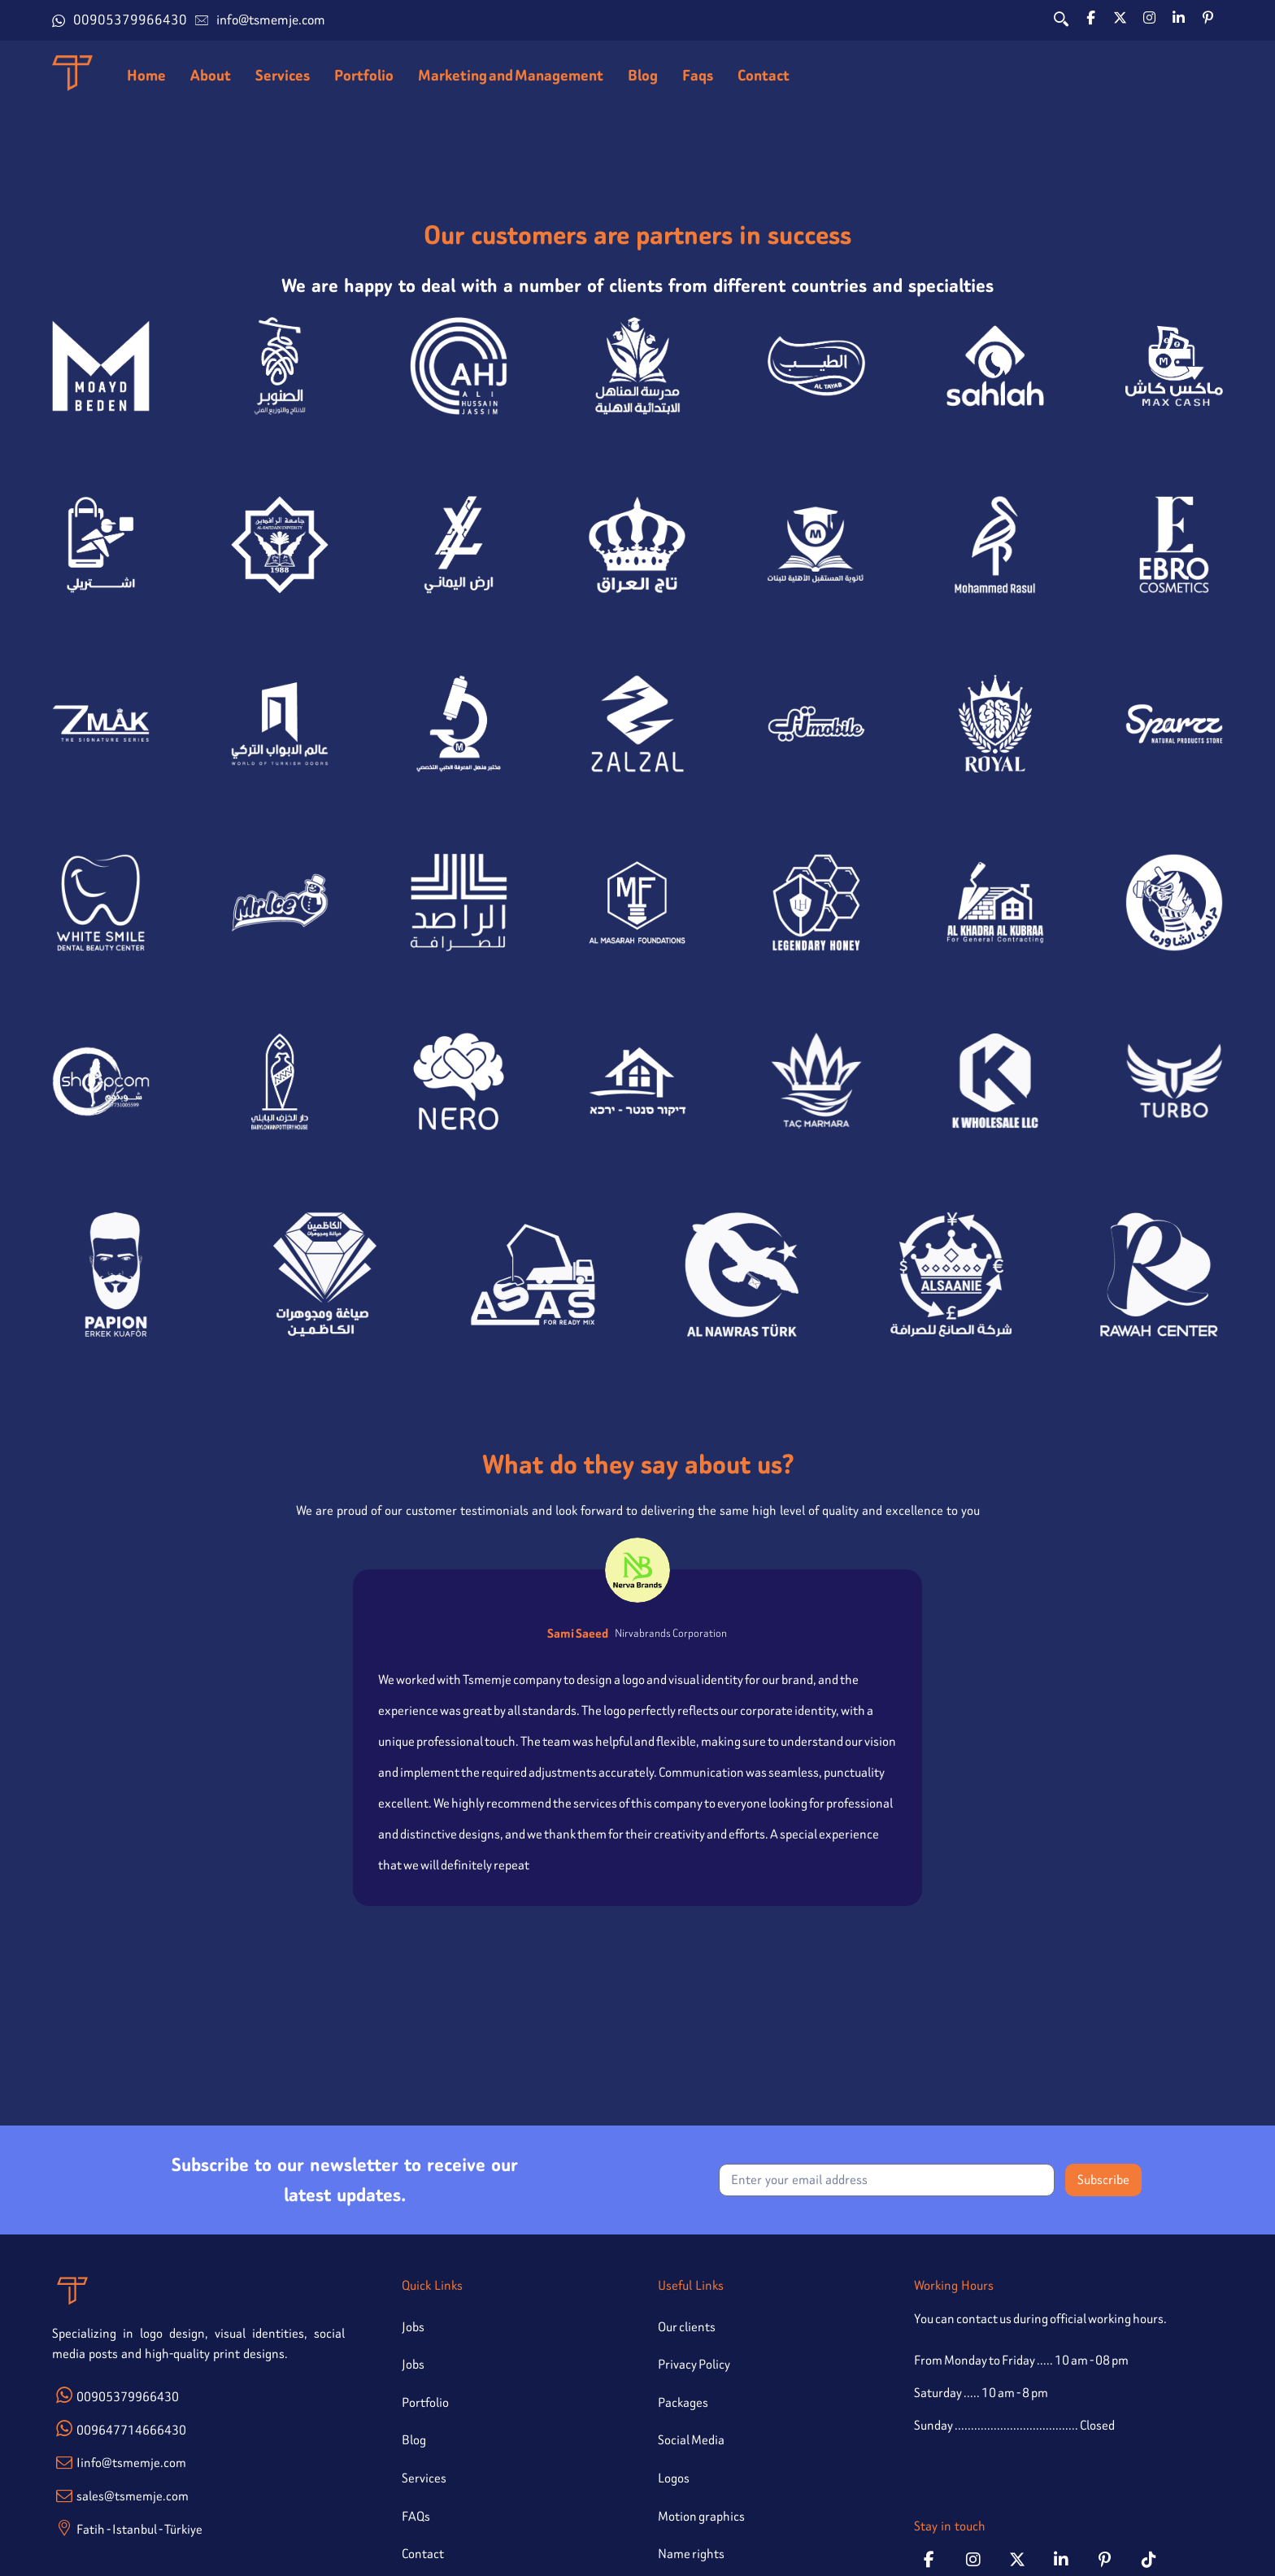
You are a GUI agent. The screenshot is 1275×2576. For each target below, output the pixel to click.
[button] (1091, 18)
